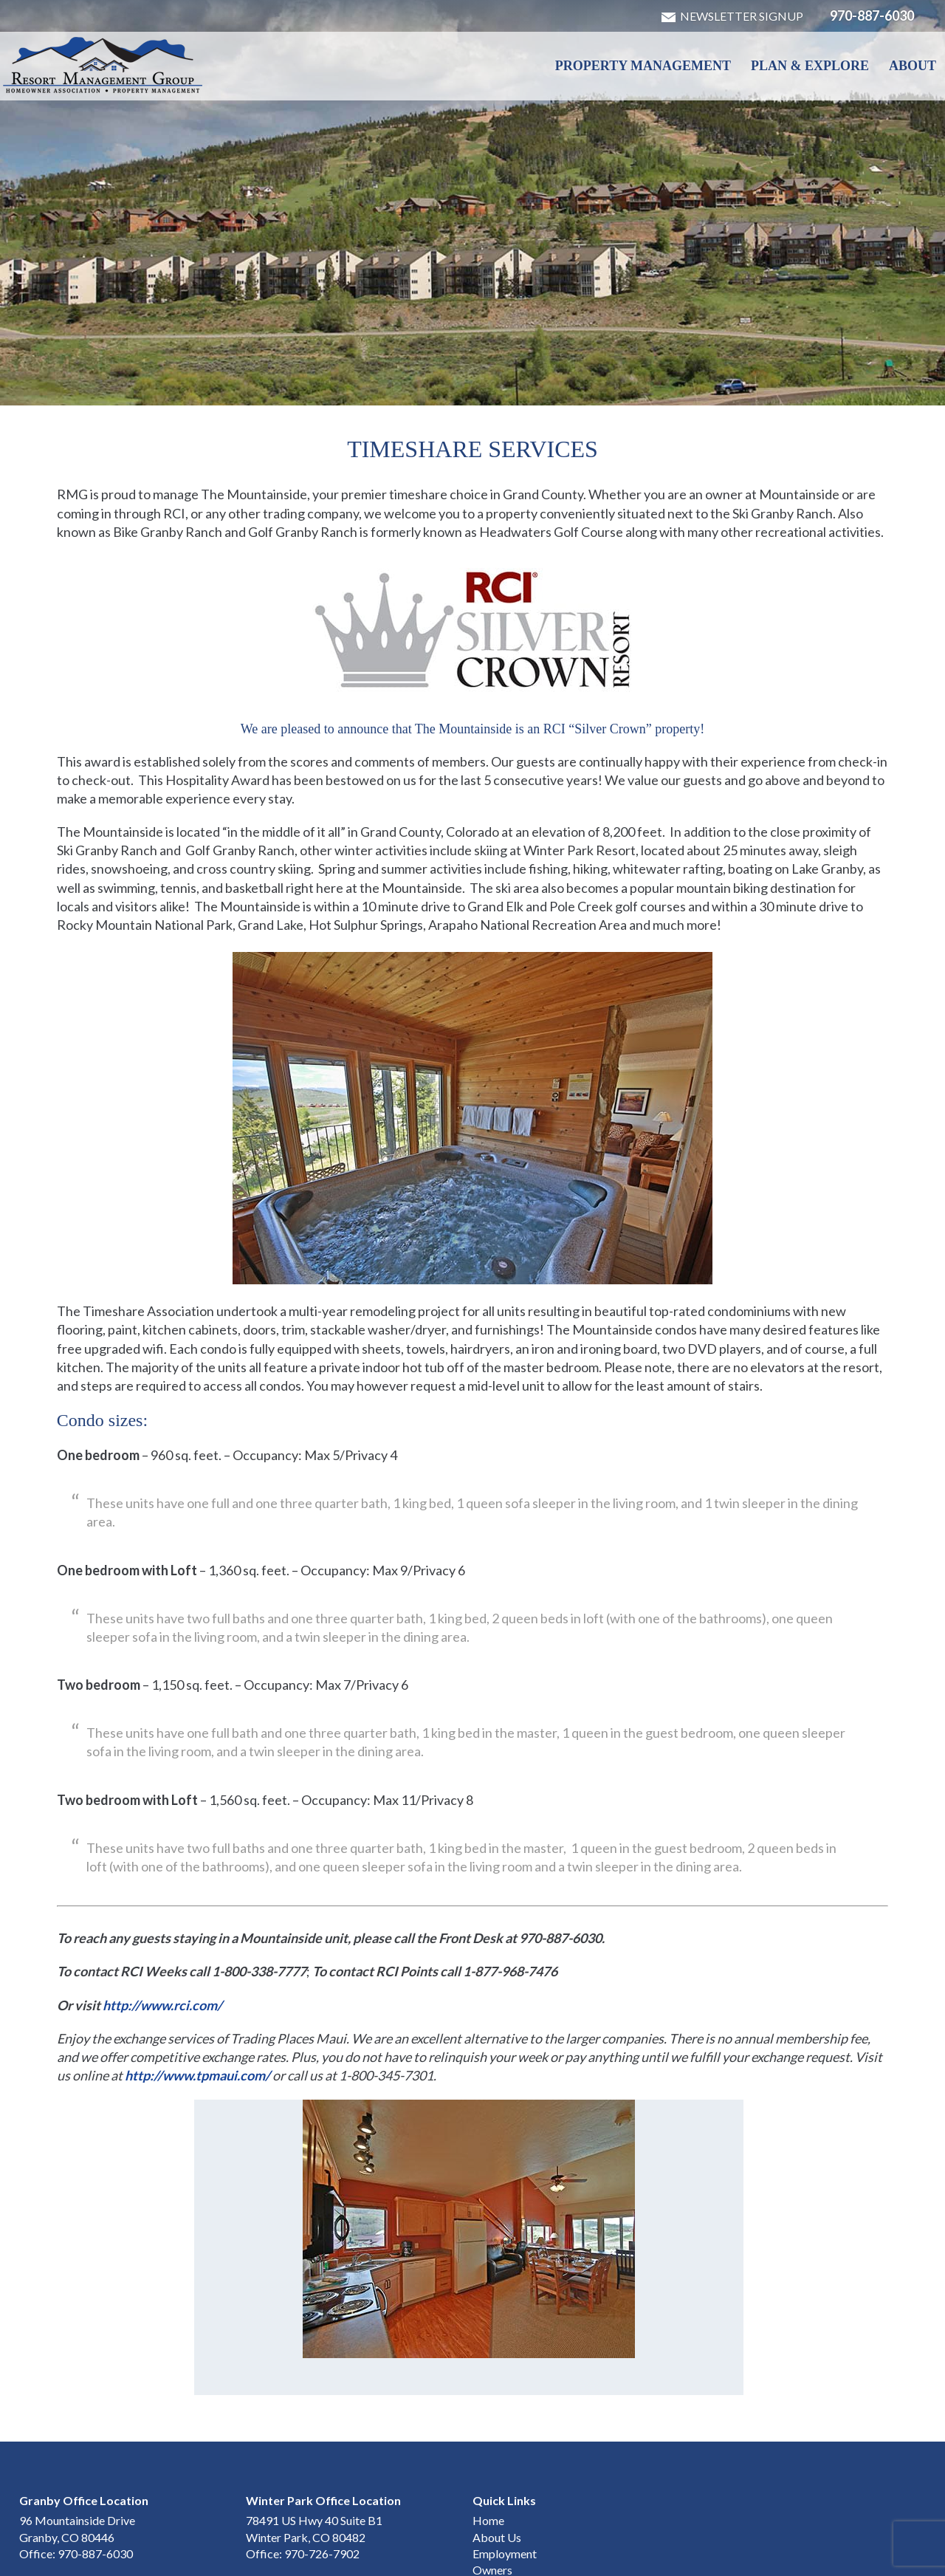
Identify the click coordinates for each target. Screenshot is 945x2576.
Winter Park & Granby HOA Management (103, 65)
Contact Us (501, 2510)
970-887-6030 (872, 15)
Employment (504, 2477)
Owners (492, 2493)
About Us (496, 2460)
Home (488, 2443)
